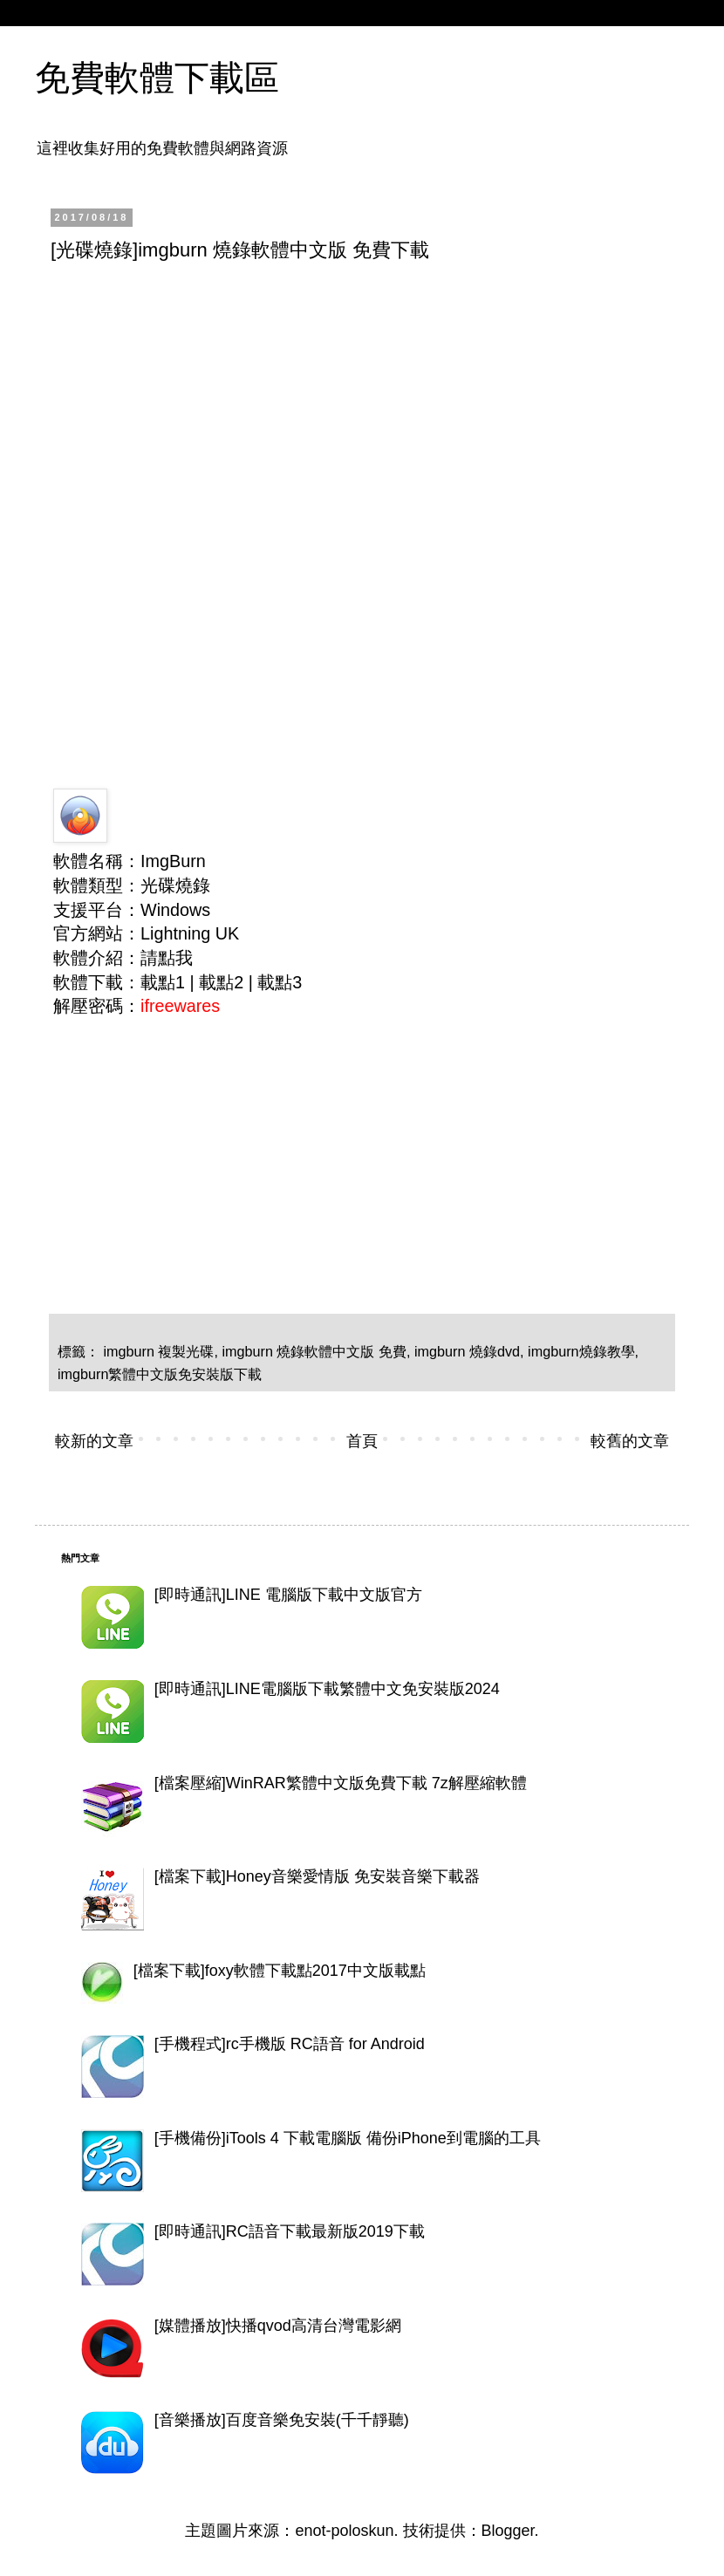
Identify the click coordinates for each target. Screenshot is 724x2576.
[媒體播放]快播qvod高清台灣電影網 (277, 2325)
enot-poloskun (344, 2530)
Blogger (508, 2530)
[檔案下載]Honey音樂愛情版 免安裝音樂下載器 (317, 1876)
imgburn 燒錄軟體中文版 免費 (314, 1351)
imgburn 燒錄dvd (467, 1351)
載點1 (162, 982)
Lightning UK (189, 933)
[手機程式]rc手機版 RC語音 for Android (289, 2044)
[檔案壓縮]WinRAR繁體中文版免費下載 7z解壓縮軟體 (340, 1783)
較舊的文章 (630, 1441)
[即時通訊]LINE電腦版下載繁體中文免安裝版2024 (327, 1689)
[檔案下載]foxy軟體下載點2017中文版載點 (279, 1970)
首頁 (362, 1441)
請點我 (166, 957)
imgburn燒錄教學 (581, 1351)
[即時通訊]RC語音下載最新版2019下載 (289, 2231)
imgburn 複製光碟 (159, 1351)
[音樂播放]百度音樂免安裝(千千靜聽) (281, 2420)
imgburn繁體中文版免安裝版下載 (160, 1374)
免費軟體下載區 (157, 77)
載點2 (221, 982)
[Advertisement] (360, 406)
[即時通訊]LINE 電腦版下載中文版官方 (288, 1594)
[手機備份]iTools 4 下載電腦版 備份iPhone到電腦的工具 (347, 2138)
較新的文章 (94, 1441)
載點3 (279, 982)
